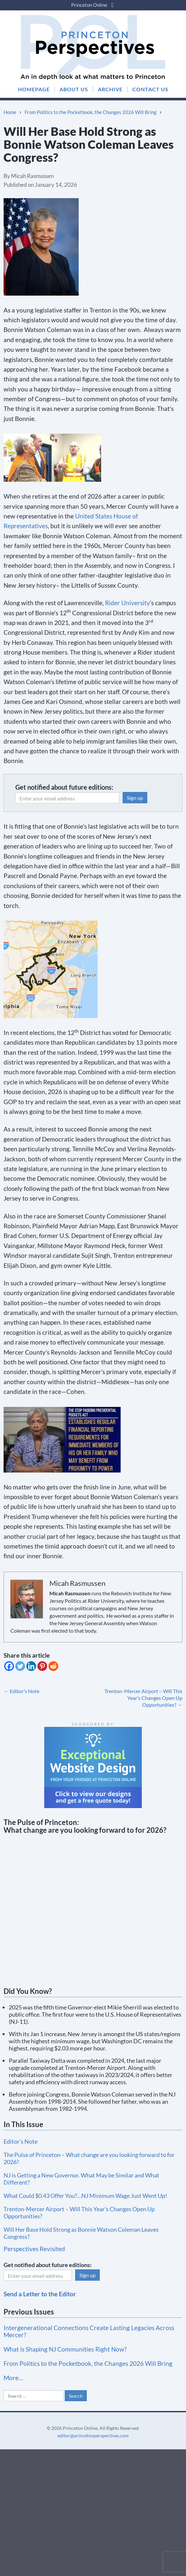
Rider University (127, 602)
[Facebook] (9, 1666)
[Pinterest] (42, 1666)
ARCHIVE (110, 89)
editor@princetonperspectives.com (93, 2435)
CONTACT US (150, 89)
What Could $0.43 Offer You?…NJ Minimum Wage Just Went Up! (85, 2195)
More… (13, 2377)
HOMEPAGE (34, 89)
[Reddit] (53, 1666)
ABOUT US (74, 89)
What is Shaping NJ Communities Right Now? (65, 2349)
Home (10, 112)
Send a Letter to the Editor (40, 2294)
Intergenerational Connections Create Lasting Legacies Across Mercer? (89, 2331)
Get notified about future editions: (64, 787)
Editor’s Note (21, 1691)
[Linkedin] (31, 1666)
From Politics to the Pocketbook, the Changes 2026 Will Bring (90, 112)
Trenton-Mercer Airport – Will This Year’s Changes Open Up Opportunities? (143, 1698)
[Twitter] (20, 1666)
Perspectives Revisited (34, 2248)
